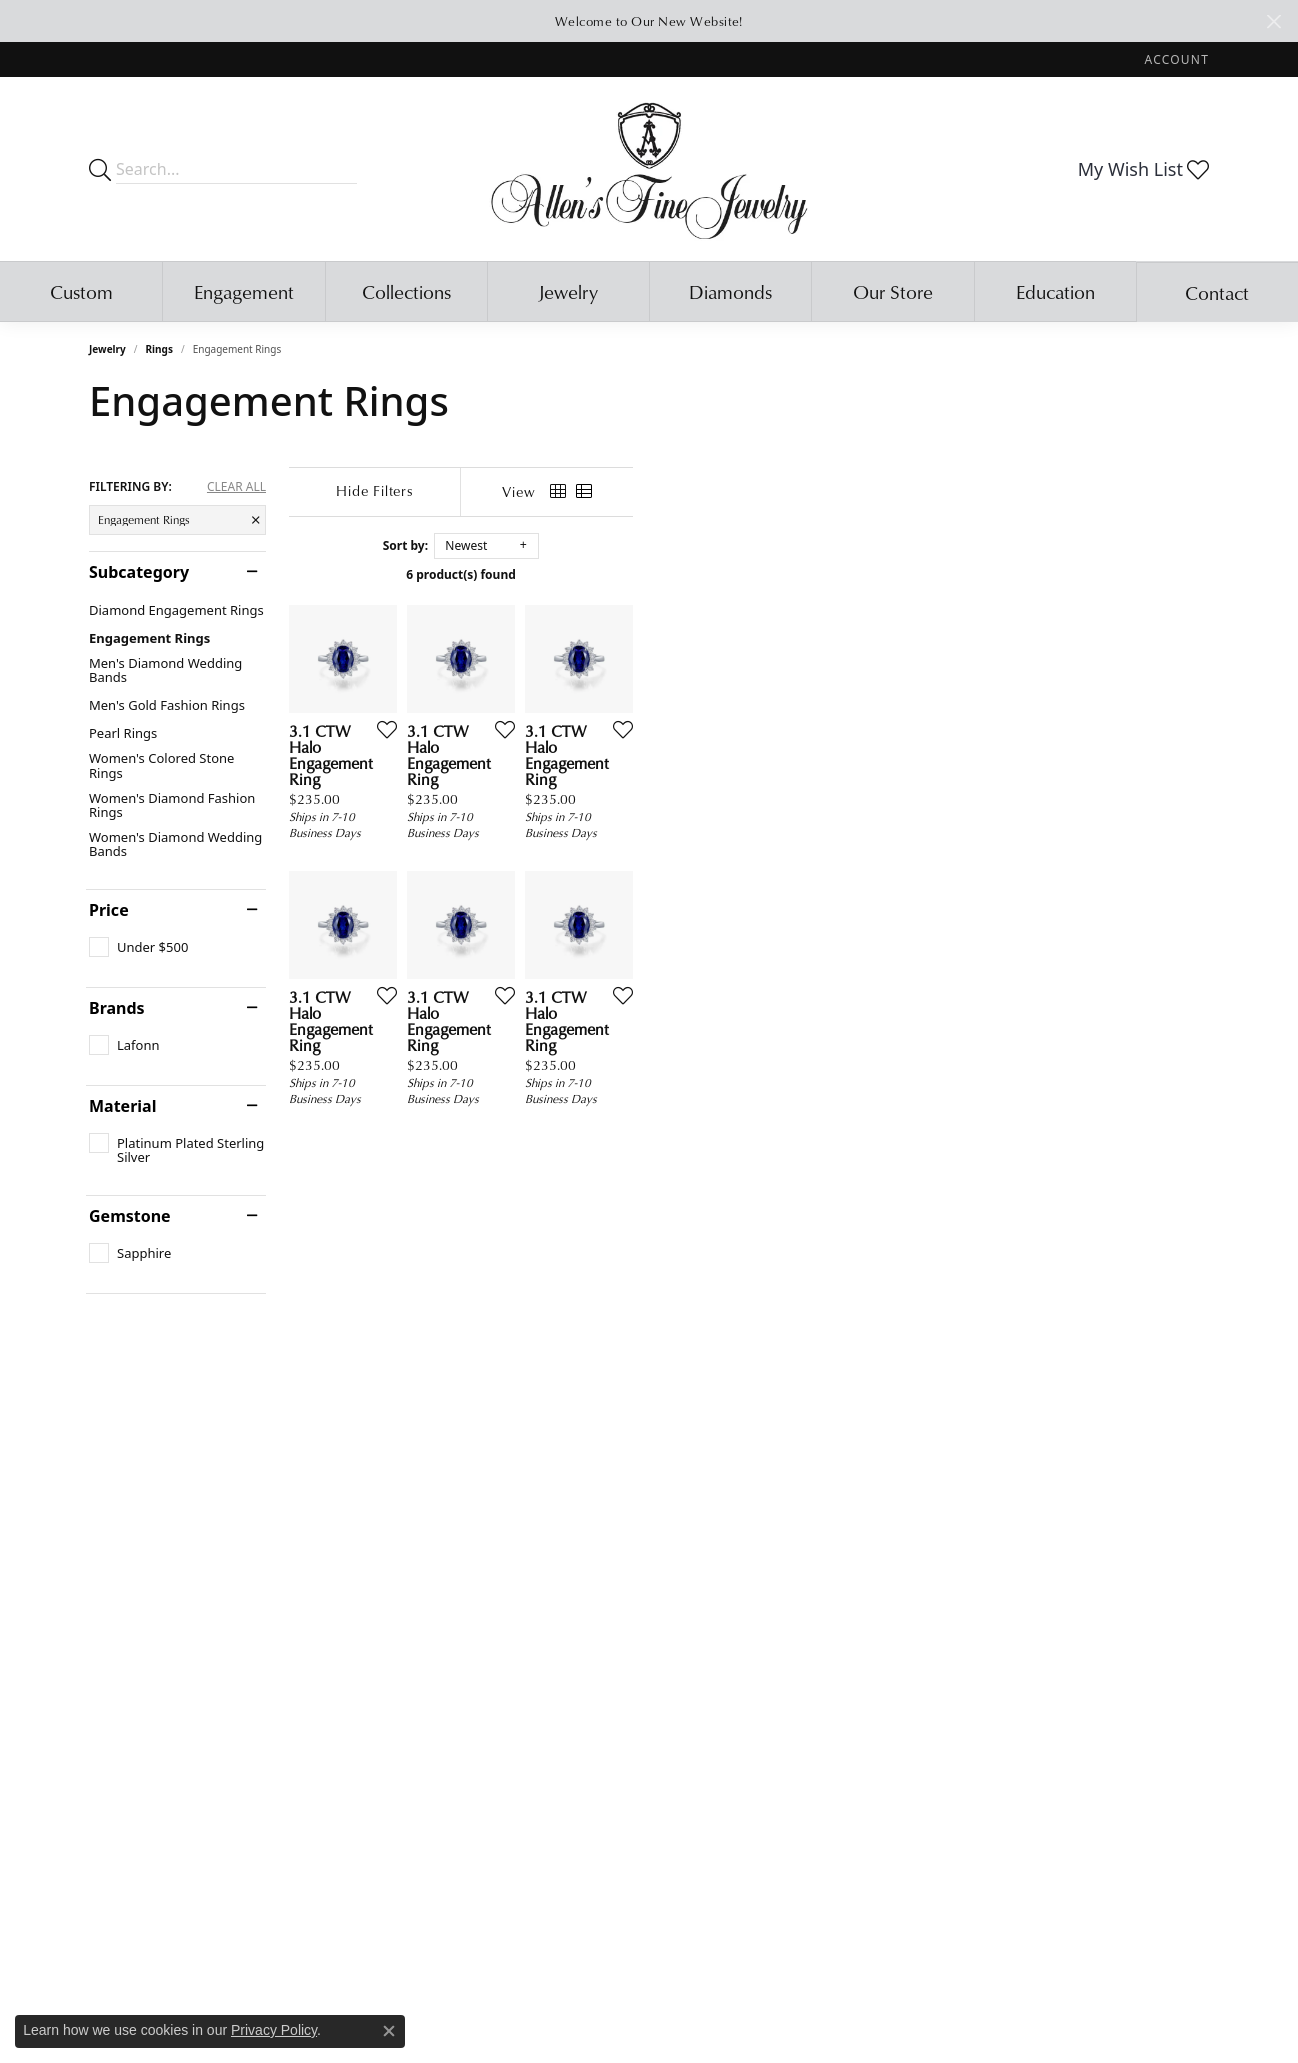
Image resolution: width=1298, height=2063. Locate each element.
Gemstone (130, 1216)
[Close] (1273, 21)
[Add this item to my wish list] (573, 921)
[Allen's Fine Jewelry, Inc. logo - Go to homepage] (649, 169)
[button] (1175, 59)
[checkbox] (138, 947)
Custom (81, 291)
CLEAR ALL (236, 487)
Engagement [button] (244, 291)
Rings (159, 349)
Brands (117, 1008)
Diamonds (730, 291)
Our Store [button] (893, 291)
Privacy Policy (274, 2030)
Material (122, 1106)
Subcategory (139, 572)
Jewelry (107, 349)
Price (109, 910)
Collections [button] (406, 291)
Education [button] (1055, 291)
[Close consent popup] (389, 2031)
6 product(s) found (749, 574)
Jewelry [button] (568, 291)
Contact (1217, 292)
